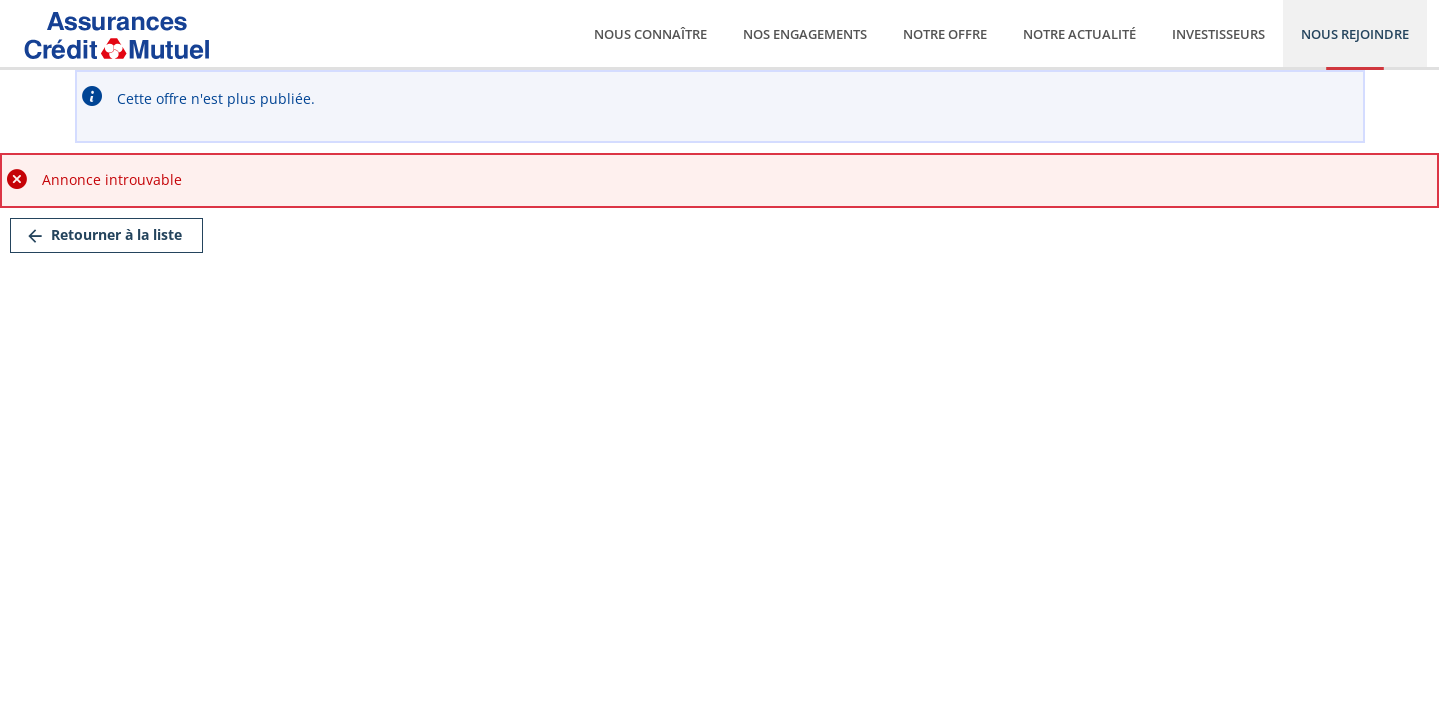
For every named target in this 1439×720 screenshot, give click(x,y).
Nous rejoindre (1355, 34)
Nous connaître (650, 34)
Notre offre (945, 34)
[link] (106, 235)
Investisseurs (1218, 34)
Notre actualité (1079, 34)
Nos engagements (805, 34)
